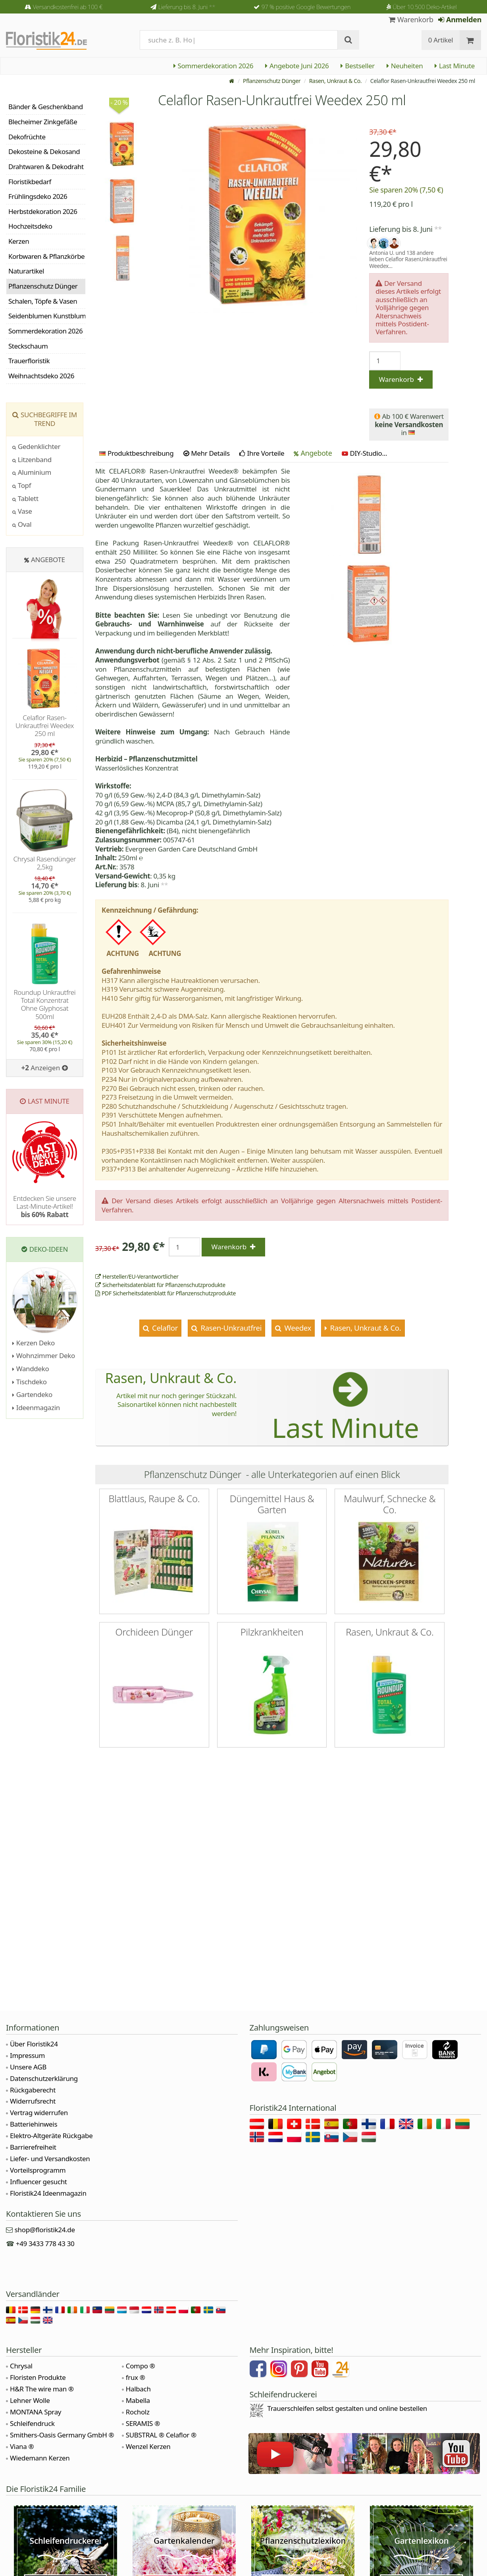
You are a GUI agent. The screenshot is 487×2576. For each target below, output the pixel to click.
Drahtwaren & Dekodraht (46, 166)
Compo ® (140, 2365)
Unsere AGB (28, 2066)
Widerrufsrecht (33, 2101)
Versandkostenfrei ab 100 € (67, 7)
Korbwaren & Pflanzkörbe (46, 256)
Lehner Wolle (30, 2400)
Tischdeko (29, 1381)
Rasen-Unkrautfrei (230, 1328)
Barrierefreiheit (33, 2147)
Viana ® (22, 2446)
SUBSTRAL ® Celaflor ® (161, 2434)
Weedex (297, 1328)
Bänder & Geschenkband (45, 106)
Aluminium (31, 472)
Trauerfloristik (29, 360)
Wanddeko (30, 1368)
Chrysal (21, 2365)
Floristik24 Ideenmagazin (48, 2193)
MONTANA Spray (35, 2411)
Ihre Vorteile (262, 453)
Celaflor (164, 1328)
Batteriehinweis (33, 2124)
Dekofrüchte (27, 136)
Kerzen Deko (33, 1342)
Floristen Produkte (38, 2377)
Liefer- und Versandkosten (50, 2158)
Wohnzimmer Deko (43, 1355)
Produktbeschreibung (136, 453)
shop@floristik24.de (45, 2229)
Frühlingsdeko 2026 (37, 196)
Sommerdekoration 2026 (213, 65)
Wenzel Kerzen (148, 2446)
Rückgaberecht (33, 2089)
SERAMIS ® (143, 2423)
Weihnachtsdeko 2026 (41, 375)
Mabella (138, 2400)
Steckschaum (28, 346)
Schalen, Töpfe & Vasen (42, 301)
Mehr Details (206, 453)
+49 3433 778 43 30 (45, 2243)
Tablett (25, 498)
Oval (21, 524)
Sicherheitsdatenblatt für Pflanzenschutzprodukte (160, 1285)
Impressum (27, 2055)
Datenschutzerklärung (44, 2078)
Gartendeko (32, 1394)
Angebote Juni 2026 (297, 65)
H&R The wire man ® (42, 2388)
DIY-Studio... (364, 453)
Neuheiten (405, 65)
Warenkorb (411, 19)
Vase (22, 511)
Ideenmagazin (36, 1407)
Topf (21, 485)
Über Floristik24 (34, 2043)
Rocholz (138, 2411)
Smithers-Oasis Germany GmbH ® (62, 2434)
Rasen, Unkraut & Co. (335, 81)
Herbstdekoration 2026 (42, 211)
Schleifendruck (32, 2423)
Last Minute (455, 65)
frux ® (135, 2377)
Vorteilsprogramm (37, 2170)
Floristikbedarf (29, 181)
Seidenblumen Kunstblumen (46, 315)
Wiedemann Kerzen (39, 2457)
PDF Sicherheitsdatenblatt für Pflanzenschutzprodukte (165, 1293)
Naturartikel (26, 271)
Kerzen (18, 241)
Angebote (313, 453)
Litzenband (32, 459)
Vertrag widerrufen (39, 2112)
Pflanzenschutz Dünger (271, 81)
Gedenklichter (36, 446)
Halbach (138, 2388)
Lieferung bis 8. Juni (186, 7)
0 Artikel (440, 39)
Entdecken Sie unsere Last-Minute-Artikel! (44, 1206)
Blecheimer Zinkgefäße (42, 121)
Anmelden (459, 19)
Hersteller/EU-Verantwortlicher (137, 1276)
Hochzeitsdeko (30, 226)
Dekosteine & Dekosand (44, 151)
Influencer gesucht (38, 2181)
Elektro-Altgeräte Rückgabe (51, 2135)
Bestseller (357, 65)
